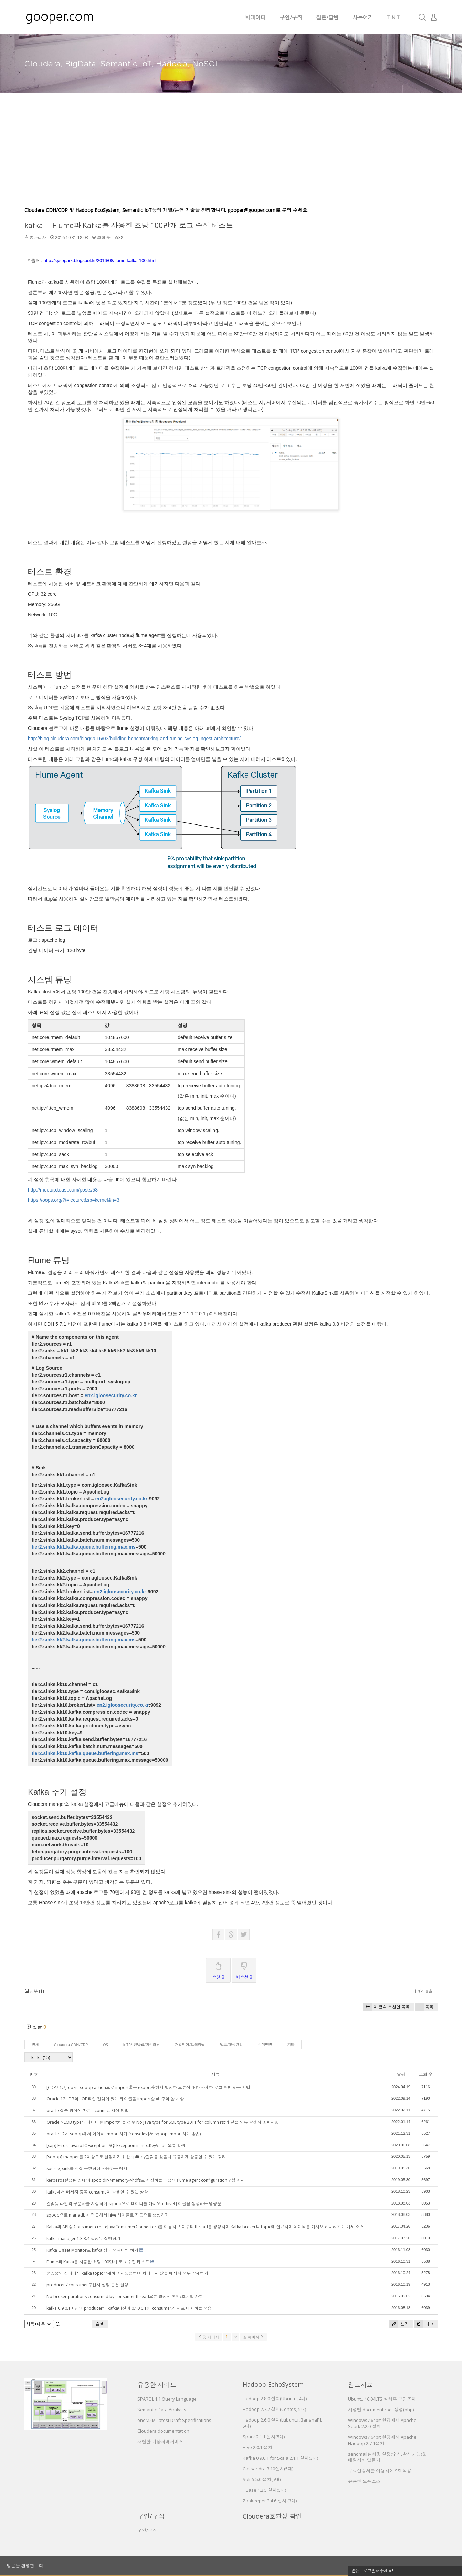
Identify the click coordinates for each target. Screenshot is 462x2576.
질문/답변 (327, 17)
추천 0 (218, 1969)
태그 (423, 2324)
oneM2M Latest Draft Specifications (174, 2420)
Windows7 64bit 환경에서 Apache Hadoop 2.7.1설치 (382, 2440)
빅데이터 (255, 17)
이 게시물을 (422, 1990)
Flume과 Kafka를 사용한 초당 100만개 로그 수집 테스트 (142, 225)
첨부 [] (34, 1991)
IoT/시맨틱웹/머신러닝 (141, 2045)
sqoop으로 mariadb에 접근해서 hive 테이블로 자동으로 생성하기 (107, 2215)
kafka (33, 225)
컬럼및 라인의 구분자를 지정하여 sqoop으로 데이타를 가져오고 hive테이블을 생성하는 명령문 (133, 2204)
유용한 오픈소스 (364, 2481)
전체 (35, 2045)
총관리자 (38, 237)
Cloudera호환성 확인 (272, 2516)
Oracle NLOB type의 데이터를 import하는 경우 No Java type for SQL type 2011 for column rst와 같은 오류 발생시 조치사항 (162, 2122)
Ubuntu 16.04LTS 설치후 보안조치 (382, 2399)
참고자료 (360, 2385)
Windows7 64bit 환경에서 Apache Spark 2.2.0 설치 (382, 2423)
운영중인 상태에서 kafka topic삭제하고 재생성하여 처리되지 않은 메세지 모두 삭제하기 (127, 2273)
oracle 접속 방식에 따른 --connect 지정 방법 (87, 2110)
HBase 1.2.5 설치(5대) (264, 2490)
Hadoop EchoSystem (273, 2384)
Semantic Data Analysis (161, 2409)
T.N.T (393, 17)
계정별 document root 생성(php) (381, 2409)
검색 (100, 2324)
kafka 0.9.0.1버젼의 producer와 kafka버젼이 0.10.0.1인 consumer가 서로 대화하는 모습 (129, 2308)
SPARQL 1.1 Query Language (167, 2399)
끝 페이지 (253, 2337)
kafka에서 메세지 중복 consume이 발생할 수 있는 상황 (97, 2192)
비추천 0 (244, 1969)
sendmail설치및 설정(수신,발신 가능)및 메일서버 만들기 (387, 2457)
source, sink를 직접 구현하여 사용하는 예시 (86, 2168)
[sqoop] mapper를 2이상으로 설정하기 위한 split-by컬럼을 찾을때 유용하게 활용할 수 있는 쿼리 (136, 2157)
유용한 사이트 (156, 2385)
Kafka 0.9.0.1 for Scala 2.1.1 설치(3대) (280, 2458)
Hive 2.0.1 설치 (257, 2447)
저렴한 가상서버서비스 (160, 2441)
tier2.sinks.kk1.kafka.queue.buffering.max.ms (84, 1547)
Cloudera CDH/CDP (71, 2045)
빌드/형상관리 (231, 2045)
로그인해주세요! (378, 2571)
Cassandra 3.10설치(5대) (268, 2469)
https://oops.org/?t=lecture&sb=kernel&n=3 (73, 1200)
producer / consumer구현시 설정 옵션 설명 (87, 2285)
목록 (424, 2007)
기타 (290, 2045)
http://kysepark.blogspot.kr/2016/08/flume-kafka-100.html (100, 260)
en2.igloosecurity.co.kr (111, 1395)
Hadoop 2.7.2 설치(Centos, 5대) (274, 2409)
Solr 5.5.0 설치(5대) (262, 2479)
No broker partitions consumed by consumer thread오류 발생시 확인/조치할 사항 (124, 2296)
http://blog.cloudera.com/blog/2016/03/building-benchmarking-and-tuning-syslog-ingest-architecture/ (134, 738)
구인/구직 (291, 17)
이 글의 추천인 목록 (386, 2007)
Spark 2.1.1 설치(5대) (264, 2437)
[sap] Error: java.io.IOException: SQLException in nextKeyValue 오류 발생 (115, 2145)
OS (105, 2045)
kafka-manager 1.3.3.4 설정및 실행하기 (83, 2238)
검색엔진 (265, 2045)
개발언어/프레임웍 (190, 2045)
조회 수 (425, 2074)
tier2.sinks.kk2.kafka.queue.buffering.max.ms (84, 1639)
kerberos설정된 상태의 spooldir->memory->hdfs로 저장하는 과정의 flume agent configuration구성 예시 (145, 2180)
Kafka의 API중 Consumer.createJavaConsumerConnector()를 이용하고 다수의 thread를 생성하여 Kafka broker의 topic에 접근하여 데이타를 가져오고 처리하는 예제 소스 (205, 2227)
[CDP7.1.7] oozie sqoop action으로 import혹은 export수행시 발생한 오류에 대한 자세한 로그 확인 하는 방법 (148, 2087)
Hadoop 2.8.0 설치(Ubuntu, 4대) (275, 2398)
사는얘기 (363, 17)
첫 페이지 (208, 2337)
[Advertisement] (231, 155)
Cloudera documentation (163, 2431)
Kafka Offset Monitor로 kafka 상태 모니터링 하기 (92, 2250)
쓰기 (399, 2324)
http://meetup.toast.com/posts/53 (63, 1190)
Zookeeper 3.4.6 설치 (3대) (270, 2501)
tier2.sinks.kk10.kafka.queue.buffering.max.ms (85, 1753)
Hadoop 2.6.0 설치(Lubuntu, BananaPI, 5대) (282, 2423)
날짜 (401, 2074)
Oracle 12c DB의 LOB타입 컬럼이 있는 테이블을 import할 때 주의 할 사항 (115, 2099)
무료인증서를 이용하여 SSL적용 (379, 2471)
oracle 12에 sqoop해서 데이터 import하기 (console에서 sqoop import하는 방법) (123, 2134)
